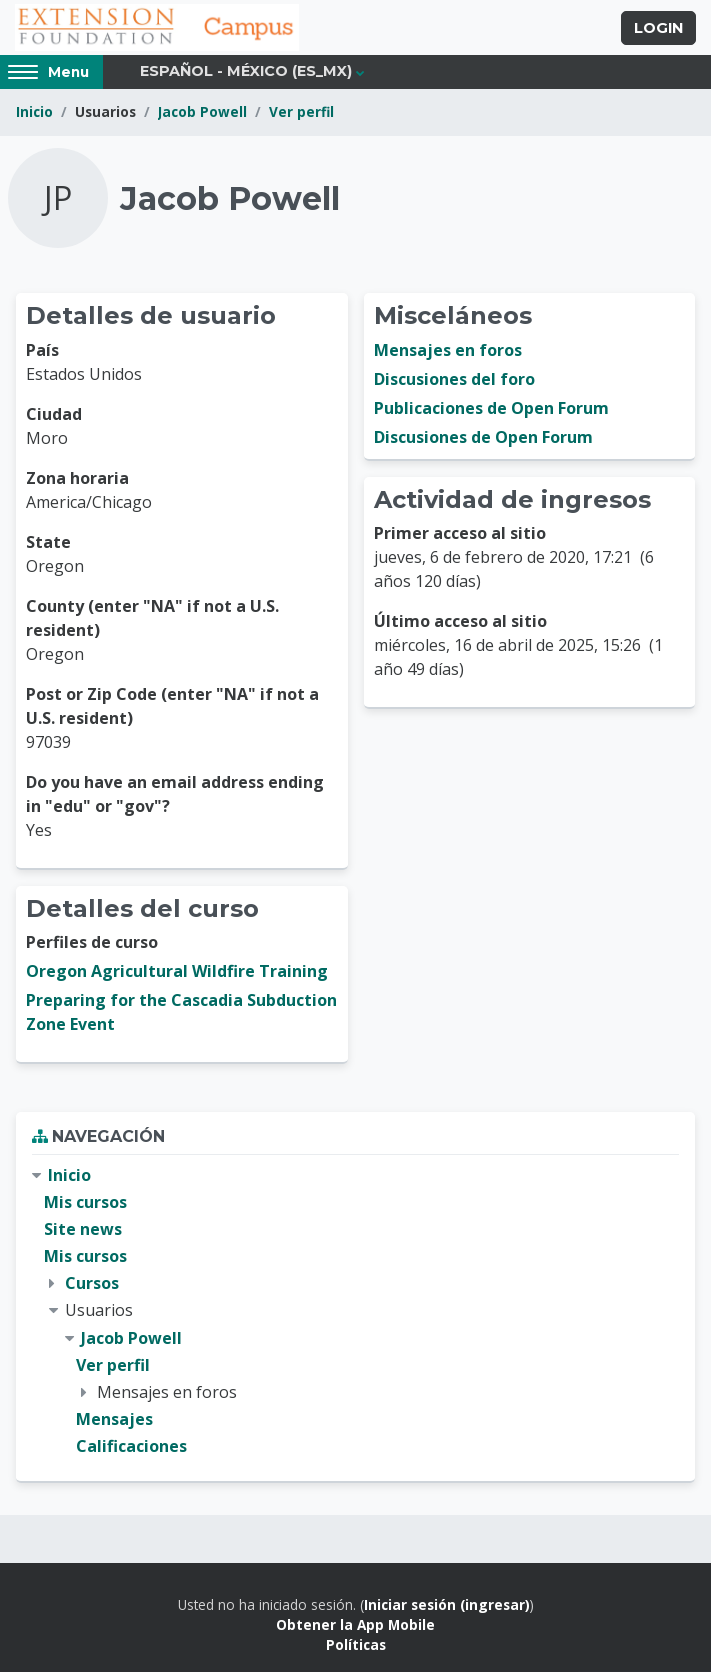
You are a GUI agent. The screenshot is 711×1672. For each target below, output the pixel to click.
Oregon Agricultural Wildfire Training (177, 971)
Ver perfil (301, 111)
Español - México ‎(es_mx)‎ (246, 71)
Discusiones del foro (454, 379)
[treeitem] (355, 1311)
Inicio (34, 111)
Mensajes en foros (448, 350)
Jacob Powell (202, 111)
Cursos (92, 1283)
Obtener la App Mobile (355, 1624)
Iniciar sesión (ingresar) (447, 1604)
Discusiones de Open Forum (483, 437)
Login (658, 28)
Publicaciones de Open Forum (491, 408)
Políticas (356, 1644)
